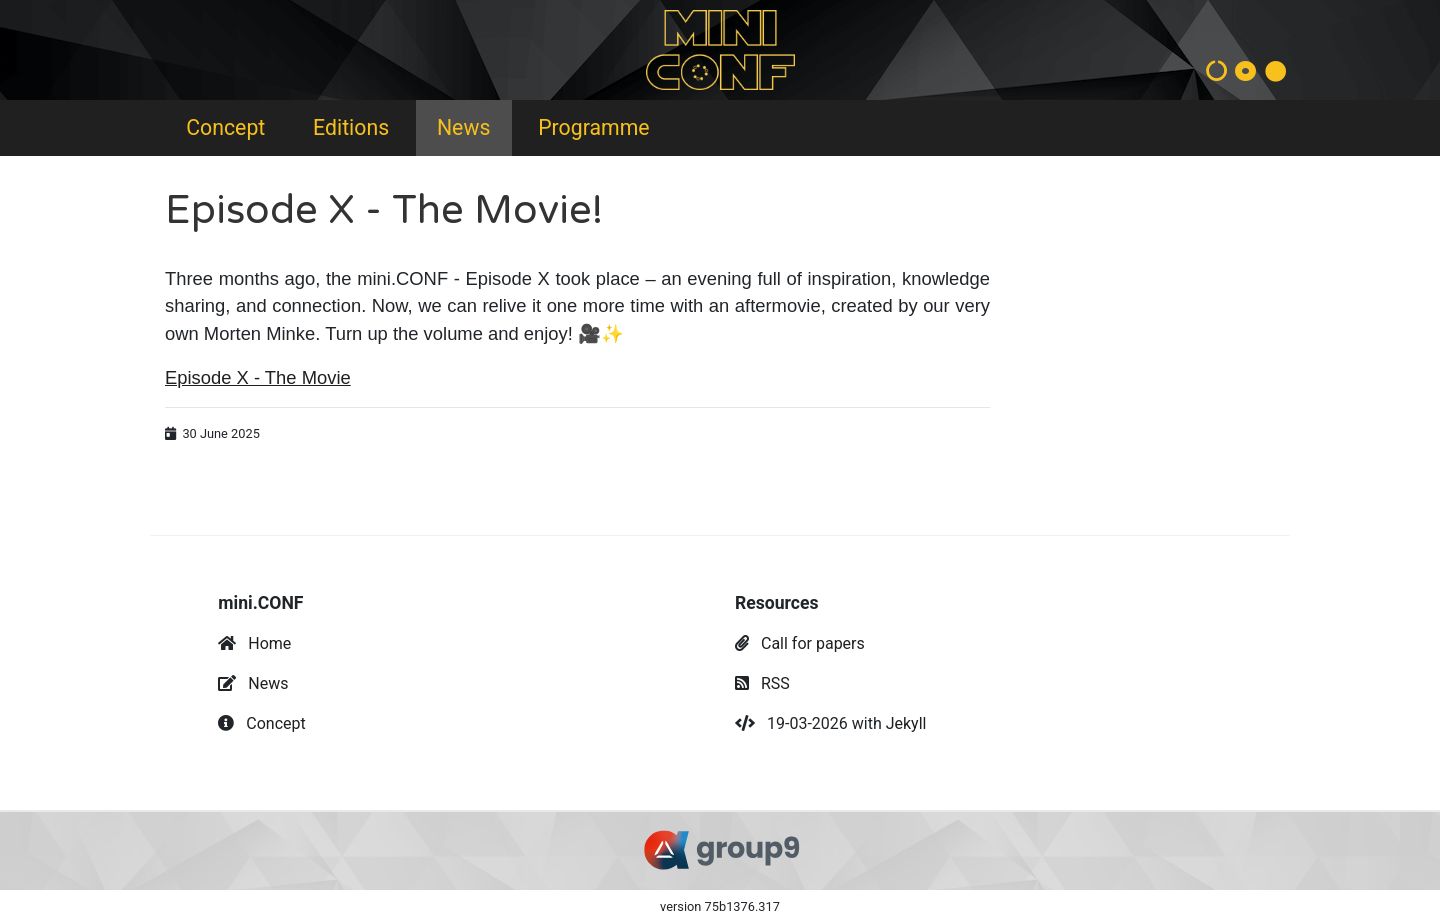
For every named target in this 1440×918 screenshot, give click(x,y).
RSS (775, 683)
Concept (225, 127)
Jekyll (906, 723)
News (463, 127)
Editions (351, 127)
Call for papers (813, 643)
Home (269, 643)
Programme (593, 127)
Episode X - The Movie (258, 377)
